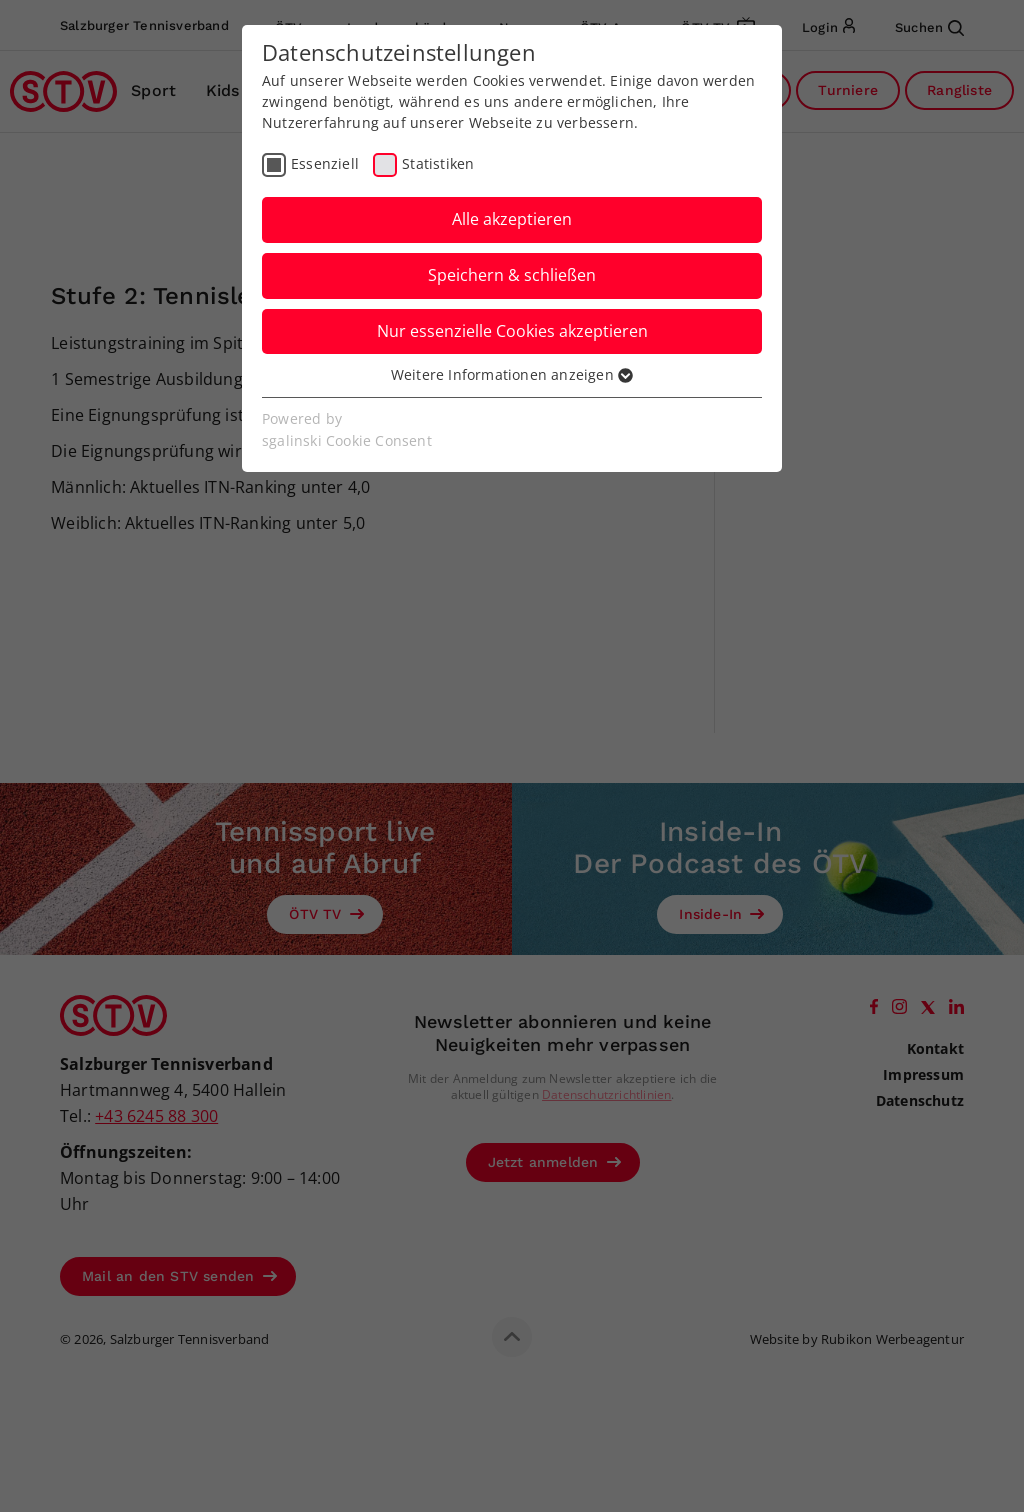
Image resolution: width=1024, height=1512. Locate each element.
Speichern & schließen (512, 275)
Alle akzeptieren (512, 219)
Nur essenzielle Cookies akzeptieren (512, 331)
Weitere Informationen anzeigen (512, 374)
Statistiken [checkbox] (438, 163)
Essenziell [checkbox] (325, 163)
